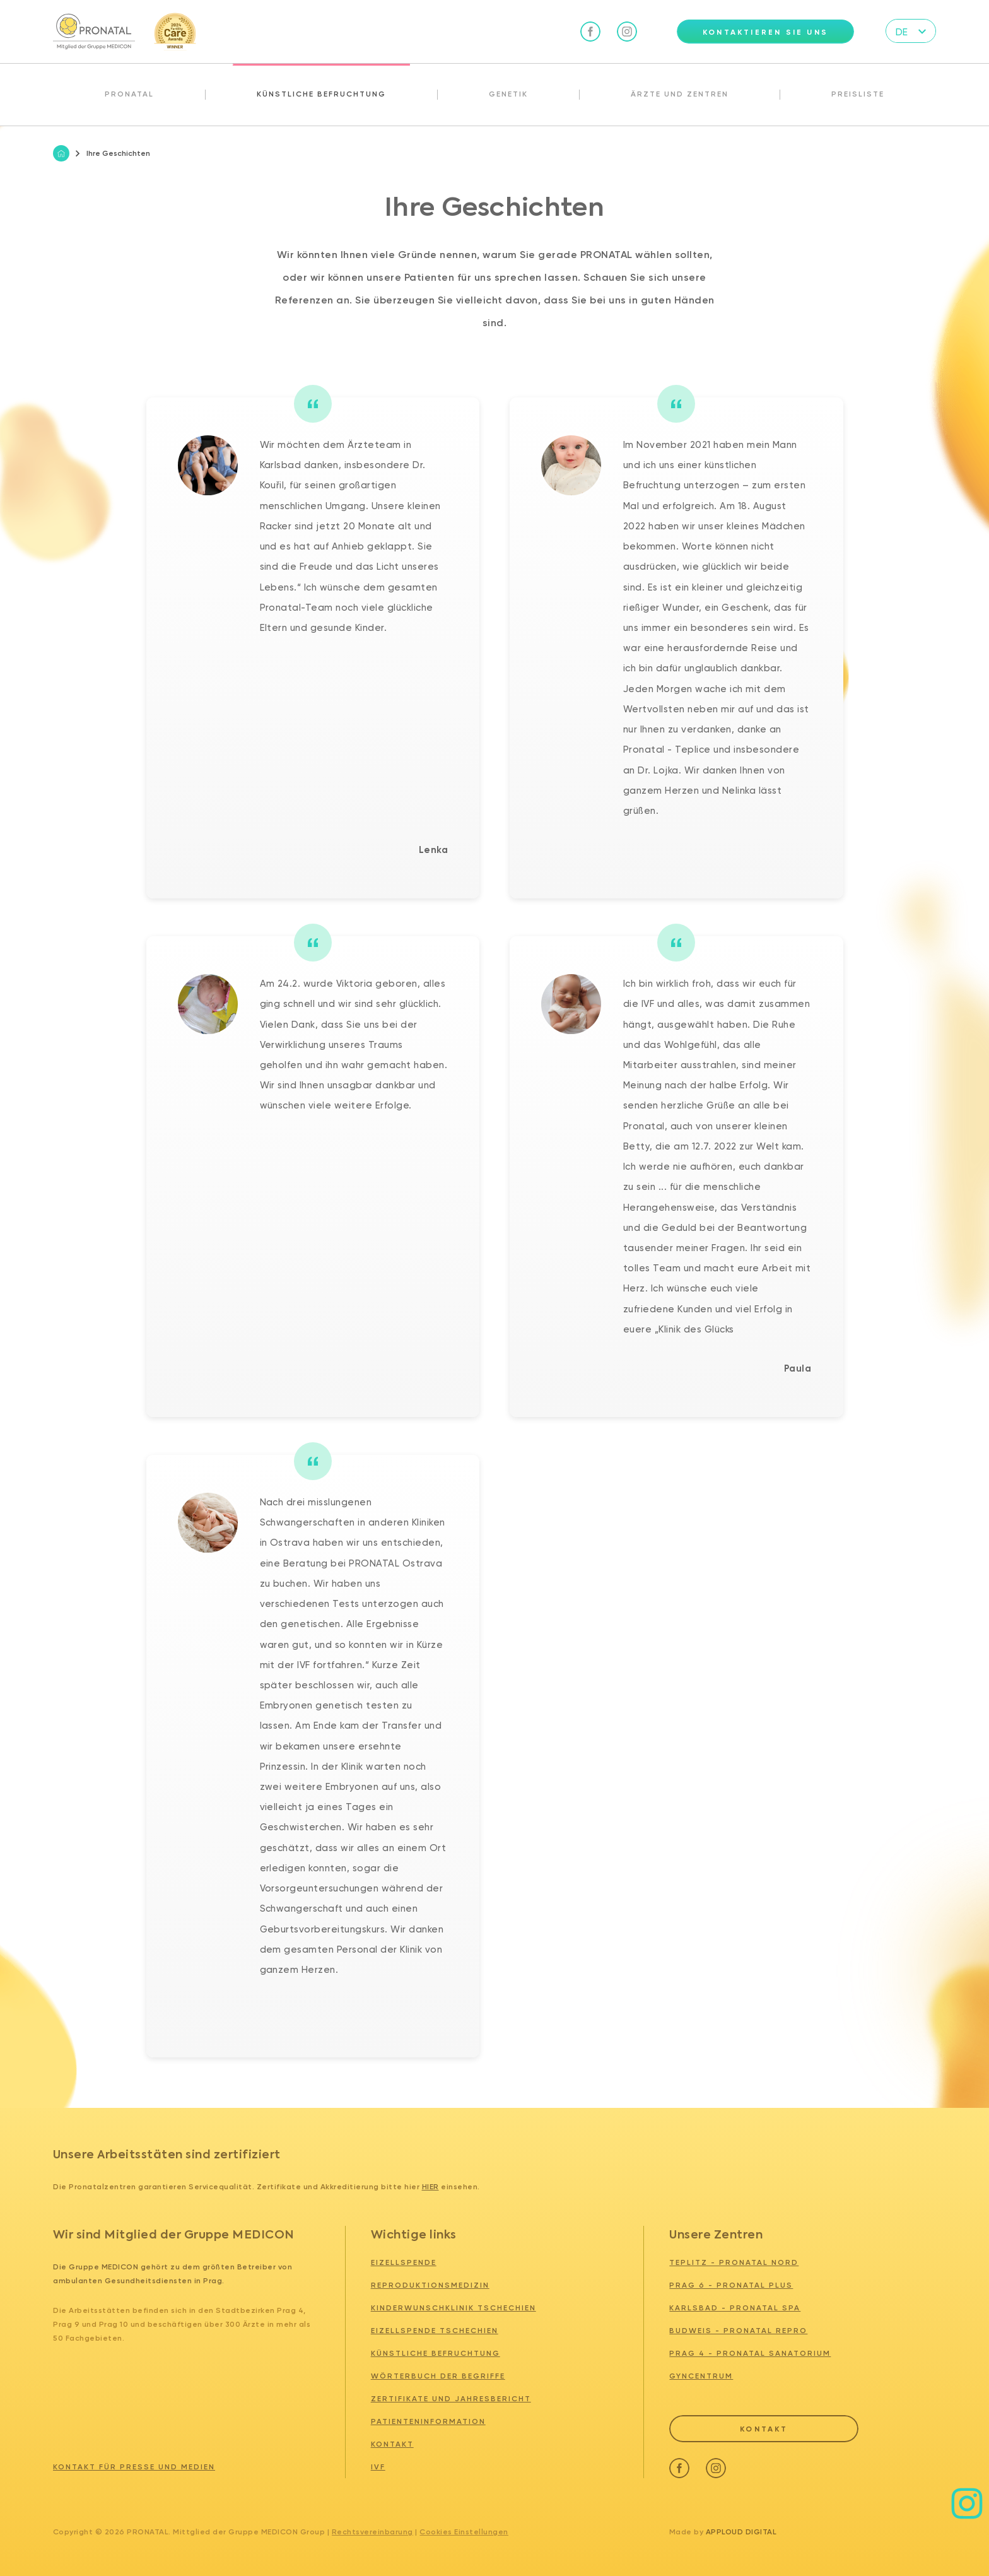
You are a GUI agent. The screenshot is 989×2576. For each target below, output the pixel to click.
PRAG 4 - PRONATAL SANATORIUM (750, 2353)
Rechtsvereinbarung (372, 2531)
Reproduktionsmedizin (430, 2285)
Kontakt (392, 2444)
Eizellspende (403, 2262)
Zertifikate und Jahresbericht (451, 2398)
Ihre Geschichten (113, 153)
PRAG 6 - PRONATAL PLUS (731, 2285)
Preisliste (857, 94)
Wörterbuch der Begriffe (438, 2376)
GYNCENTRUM (701, 2376)
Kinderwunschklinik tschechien (453, 2307)
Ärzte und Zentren (680, 94)
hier (430, 2186)
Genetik (508, 94)
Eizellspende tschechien (434, 2330)
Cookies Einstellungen (463, 2531)
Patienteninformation (428, 2421)
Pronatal (129, 94)
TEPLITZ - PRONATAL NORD (734, 2262)
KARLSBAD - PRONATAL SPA (734, 2307)
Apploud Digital (741, 2531)
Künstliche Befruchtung (321, 94)
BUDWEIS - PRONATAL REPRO (738, 2330)
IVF (378, 2466)
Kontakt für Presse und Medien (134, 2466)
